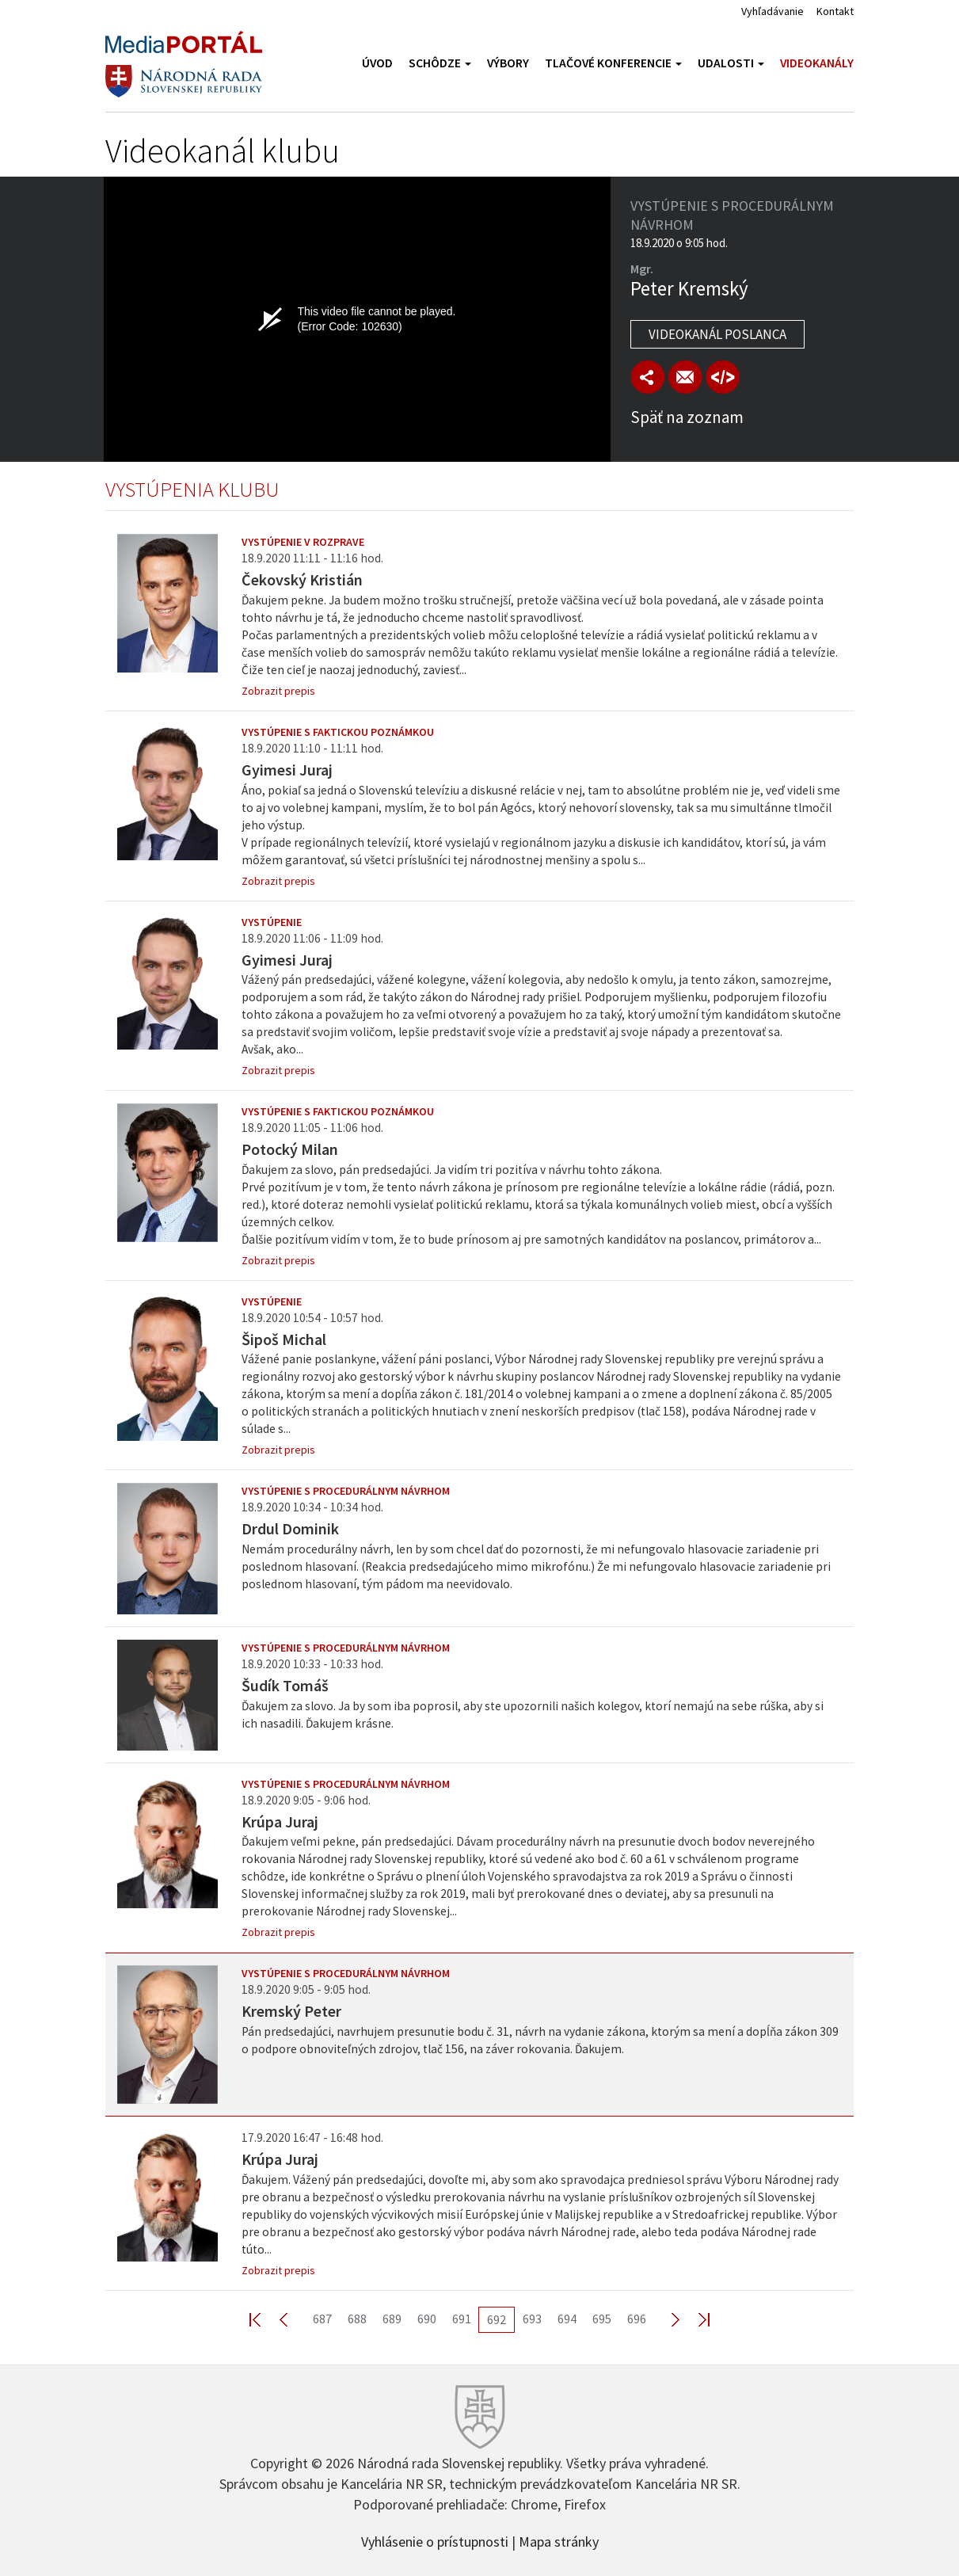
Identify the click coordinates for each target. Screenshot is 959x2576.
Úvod (377, 62)
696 (636, 2318)
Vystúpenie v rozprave (303, 542)
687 (322, 2318)
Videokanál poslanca (717, 334)
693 (532, 2318)
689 (391, 2318)
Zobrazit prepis (278, 691)
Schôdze (440, 62)
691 (461, 2318)
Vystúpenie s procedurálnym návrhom (346, 1491)
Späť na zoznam (687, 417)
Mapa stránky (559, 2540)
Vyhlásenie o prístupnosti (434, 2540)
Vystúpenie (272, 922)
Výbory (508, 62)
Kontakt (835, 11)
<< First (264, 2319)
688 (357, 2318)
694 (567, 2318)
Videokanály (817, 62)
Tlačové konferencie (613, 62)
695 (601, 2318)
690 (426, 2318)
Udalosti (731, 62)
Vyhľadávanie (772, 11)
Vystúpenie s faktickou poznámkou (338, 732)
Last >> (694, 2319)
